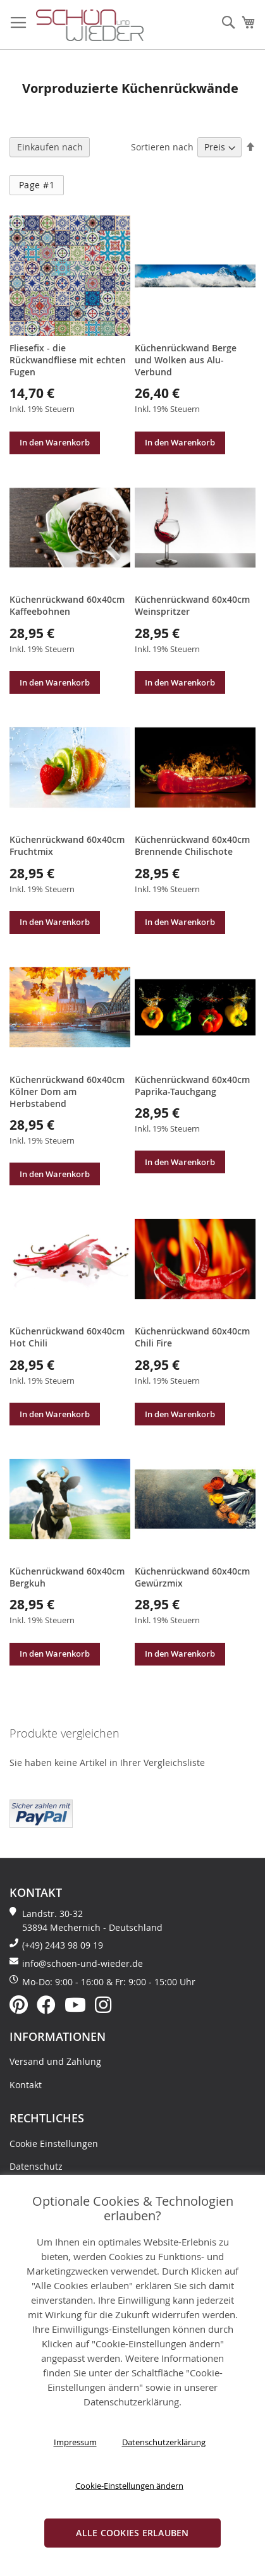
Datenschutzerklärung (164, 2442)
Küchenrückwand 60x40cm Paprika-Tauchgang (192, 1085)
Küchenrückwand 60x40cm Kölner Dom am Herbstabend (67, 1091)
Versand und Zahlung (55, 2061)
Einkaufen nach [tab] (50, 147)
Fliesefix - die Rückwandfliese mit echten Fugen (67, 360)
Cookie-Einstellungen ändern (129, 2485)
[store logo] (90, 25)
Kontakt (25, 2085)
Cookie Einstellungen (53, 2144)
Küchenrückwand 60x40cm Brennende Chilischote (192, 845)
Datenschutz (36, 2166)
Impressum (75, 2442)
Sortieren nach (162, 147)
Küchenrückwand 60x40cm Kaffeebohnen (67, 605)
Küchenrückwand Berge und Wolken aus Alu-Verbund (186, 360)
